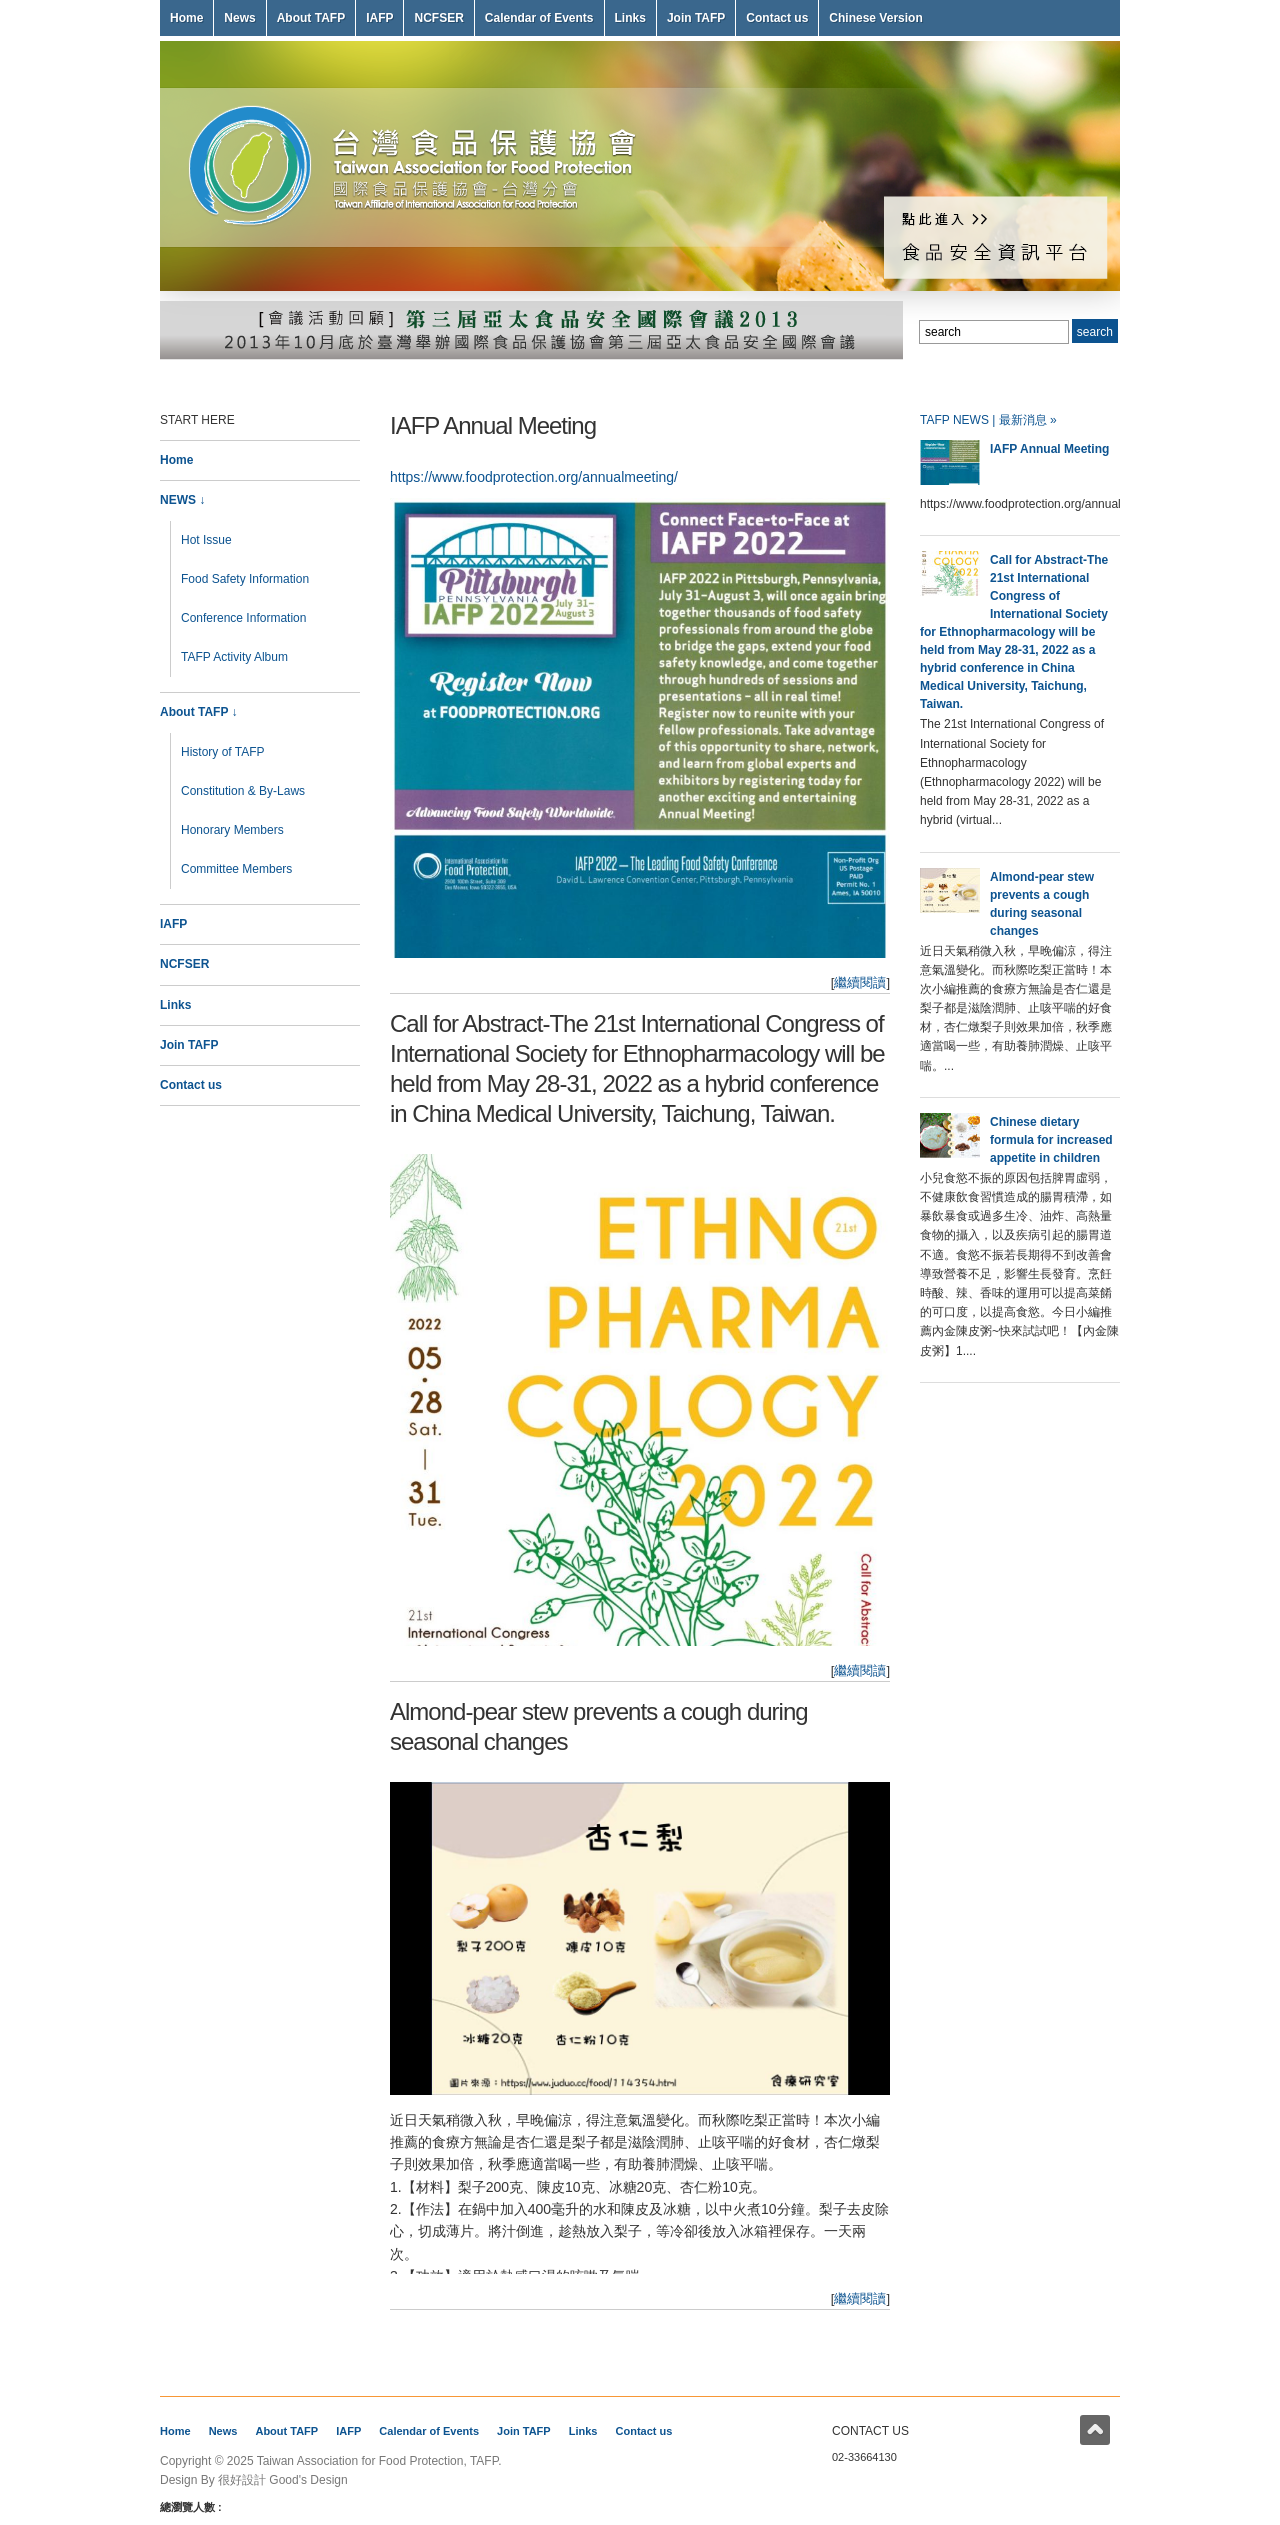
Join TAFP (696, 18)
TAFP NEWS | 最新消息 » (988, 420)
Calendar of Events (539, 18)
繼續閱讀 (860, 982)
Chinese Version (875, 18)
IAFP (379, 18)
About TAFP (311, 18)
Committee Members (236, 869)
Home (186, 18)
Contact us (777, 18)
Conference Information (243, 618)
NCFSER (438, 18)
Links (630, 18)
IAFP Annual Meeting (493, 425)
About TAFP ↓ (199, 712)
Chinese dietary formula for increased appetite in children (1051, 1140)
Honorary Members (232, 830)
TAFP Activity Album (234, 657)
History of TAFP (223, 752)
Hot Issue (206, 540)
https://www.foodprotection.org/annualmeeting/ (534, 477)
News (239, 18)
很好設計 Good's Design (283, 2480)
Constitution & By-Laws (243, 791)
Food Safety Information (245, 579)
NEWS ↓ (182, 500)
